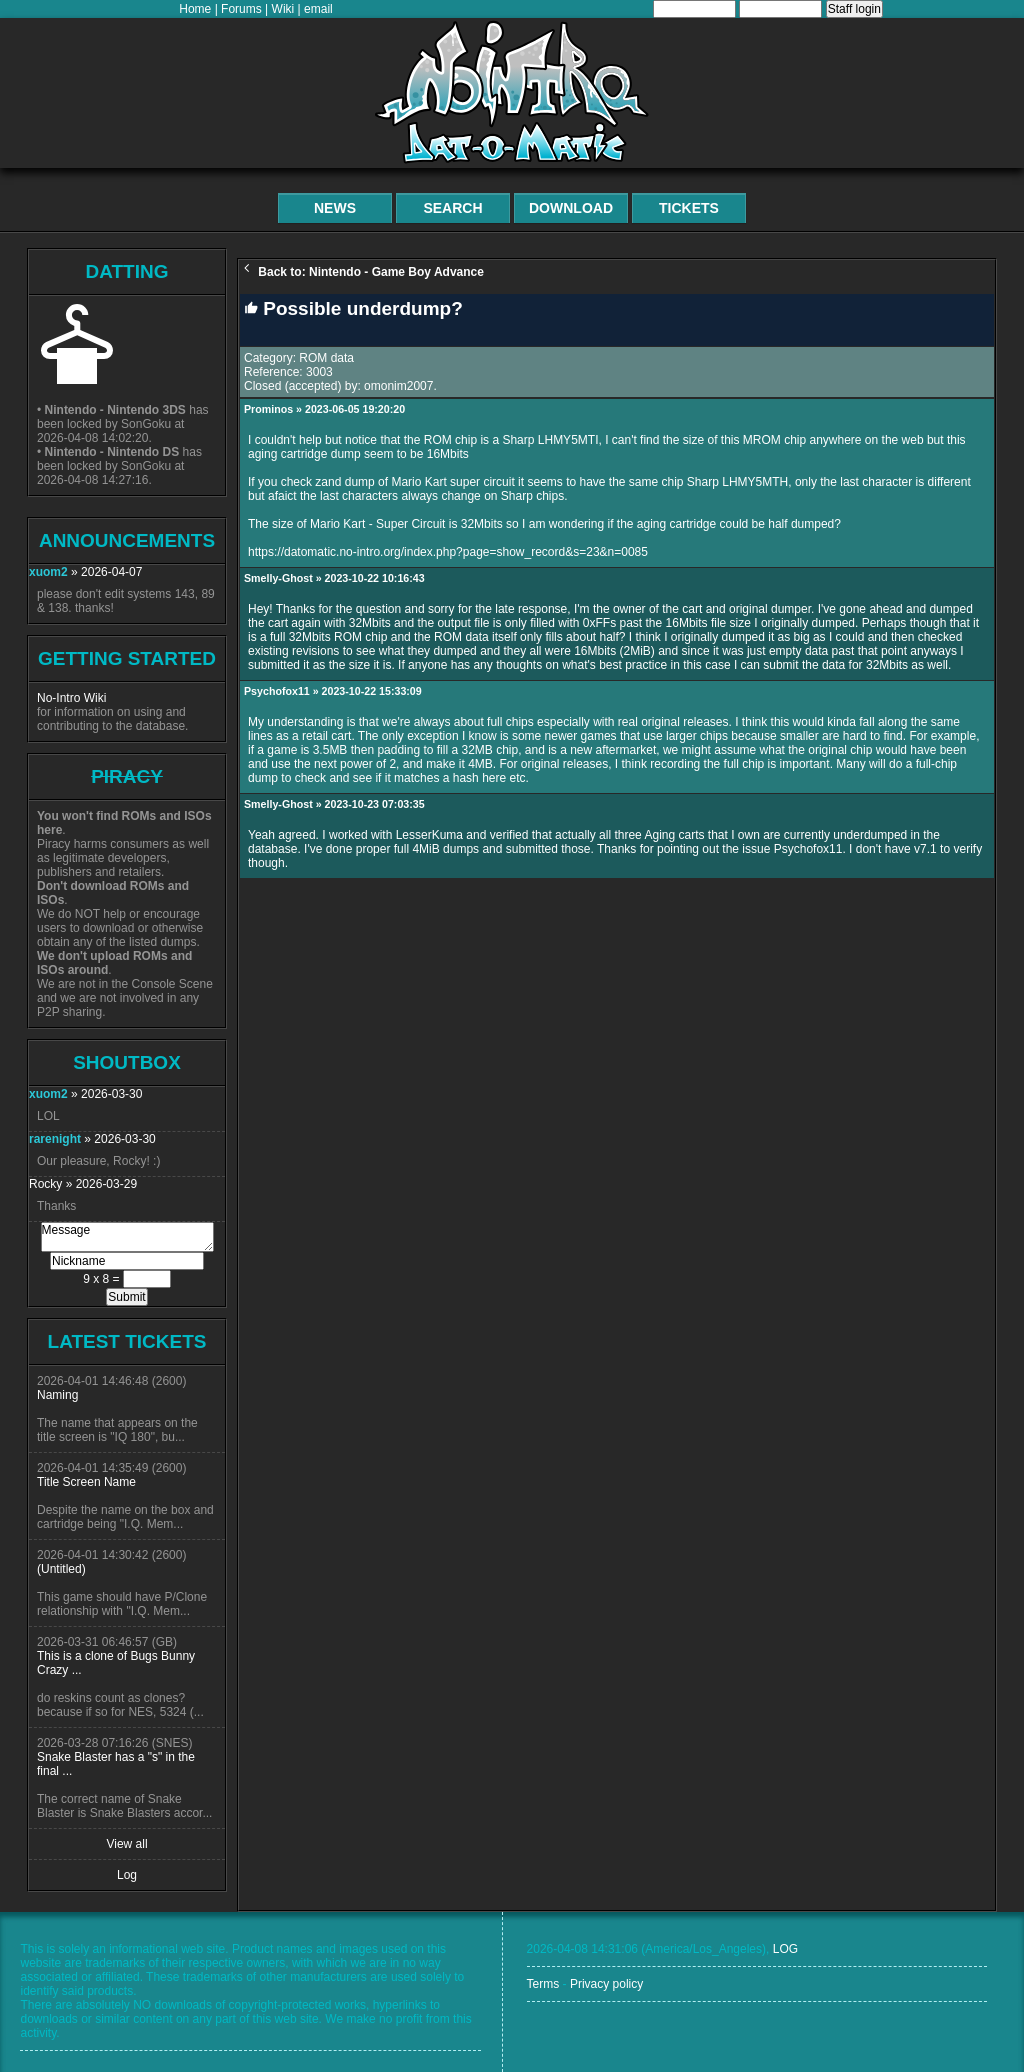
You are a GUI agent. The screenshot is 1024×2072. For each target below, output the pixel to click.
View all (126, 1844)
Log (127, 1875)
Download (571, 208)
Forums (241, 9)
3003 (319, 372)
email (318, 9)
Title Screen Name (86, 1482)
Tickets (689, 208)
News (335, 208)
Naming (57, 1395)
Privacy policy (606, 1984)
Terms (543, 1984)
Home (195, 9)
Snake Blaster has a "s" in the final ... (116, 1764)
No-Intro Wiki (71, 698)
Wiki (283, 9)
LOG (785, 1949)
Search (452, 208)
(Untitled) (61, 1569)
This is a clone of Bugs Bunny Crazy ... (116, 1663)
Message (127, 1237)
